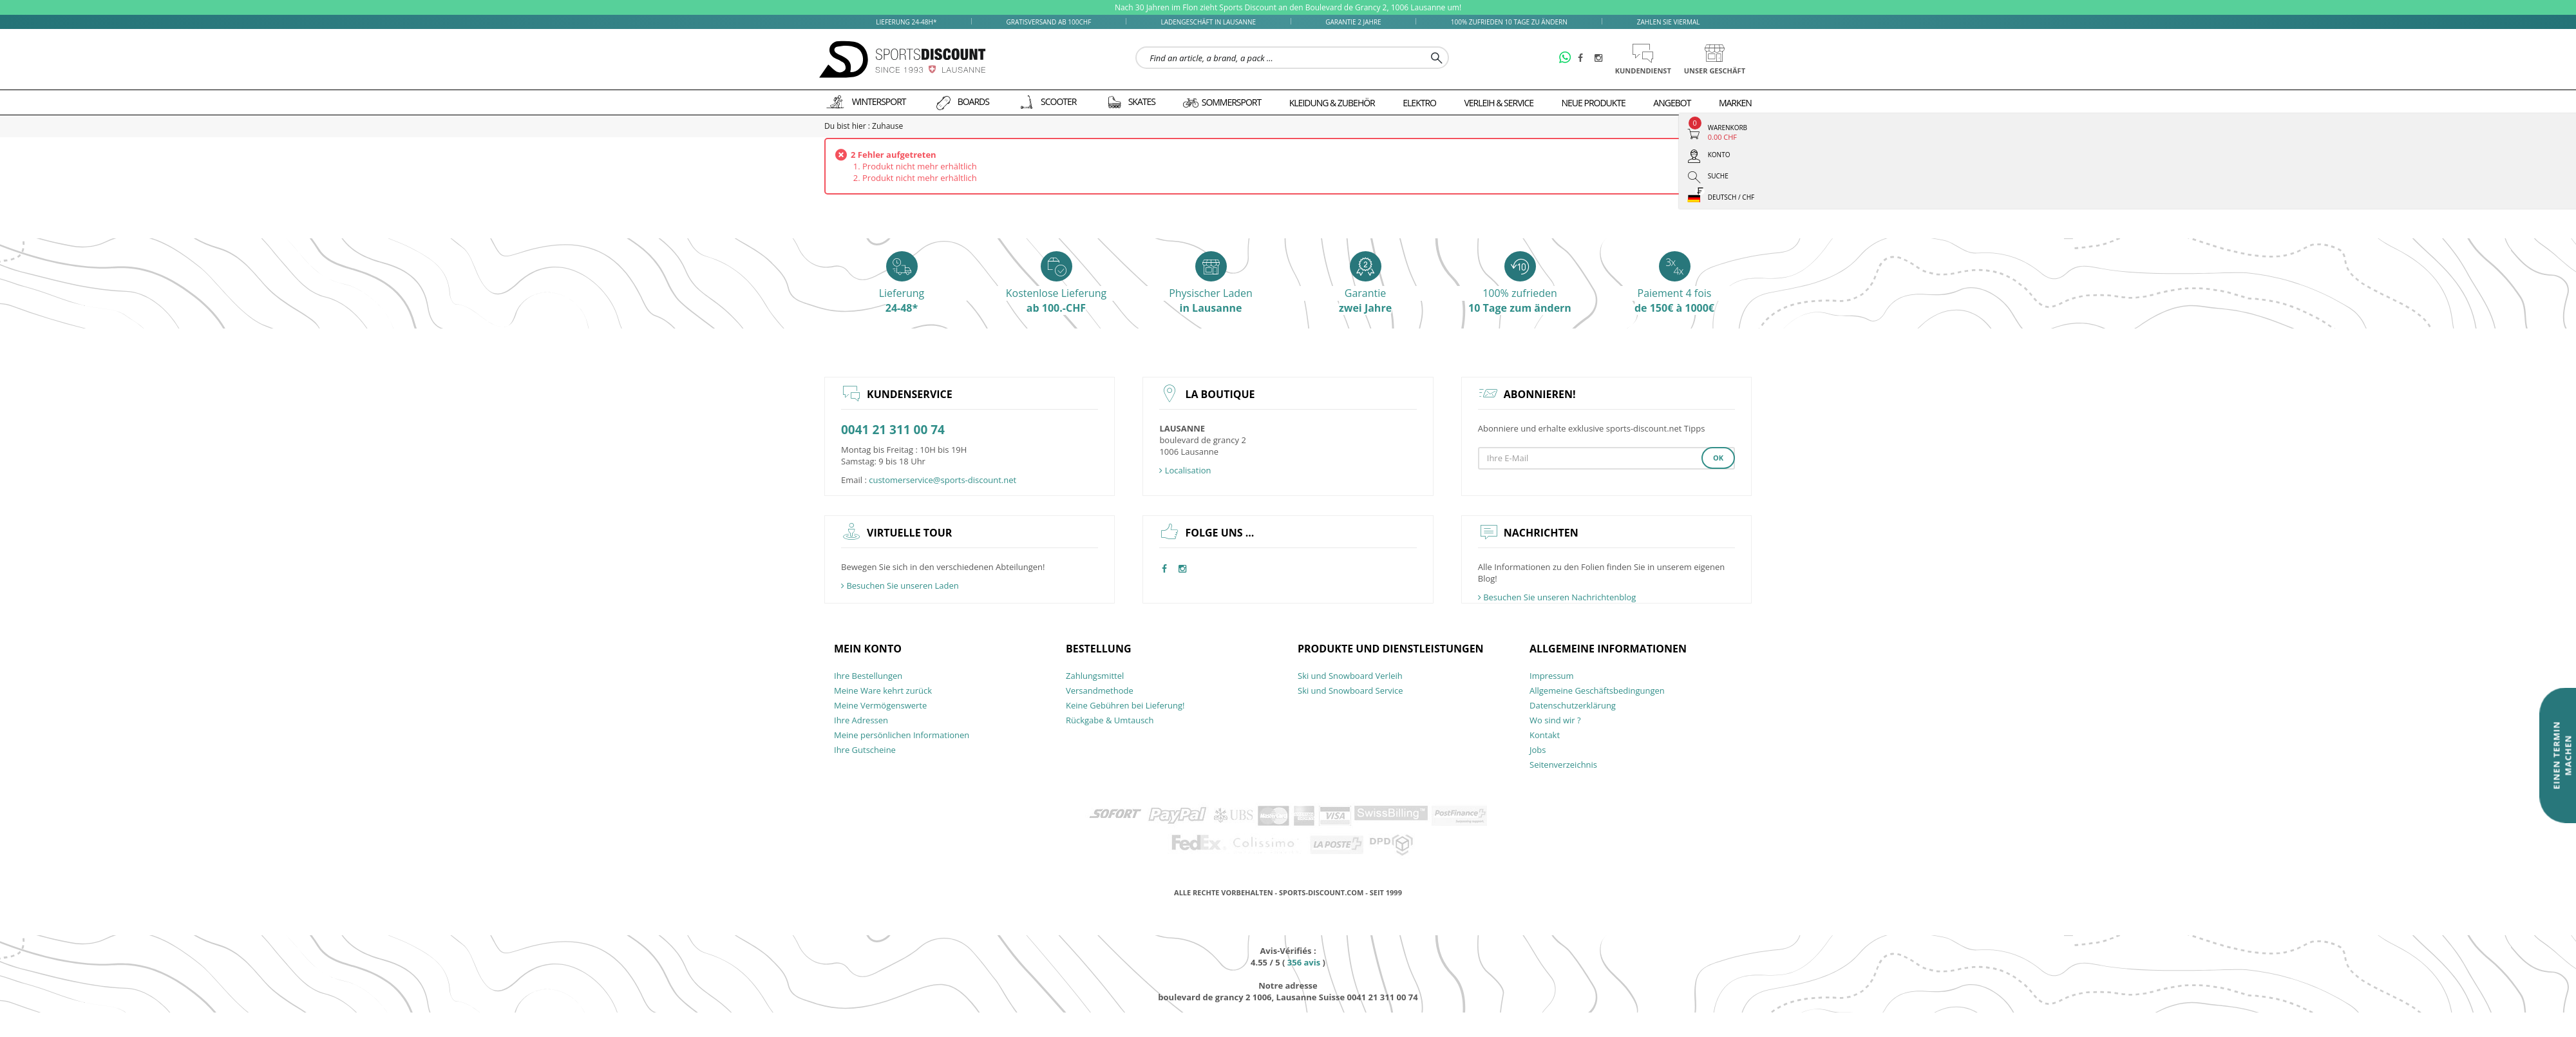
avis (1303, 962)
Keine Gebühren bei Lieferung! (1125, 705)
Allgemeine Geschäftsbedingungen (1597, 690)
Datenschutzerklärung (1573, 705)
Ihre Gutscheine (865, 750)
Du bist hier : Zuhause (863, 125)
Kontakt (1545, 735)
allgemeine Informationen (1608, 649)
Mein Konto (868, 649)
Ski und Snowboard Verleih (1350, 675)
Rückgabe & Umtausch (1110, 720)
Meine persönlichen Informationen (901, 735)
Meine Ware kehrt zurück (883, 690)
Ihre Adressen (861, 720)
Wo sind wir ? (1555, 720)
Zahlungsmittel (1095, 675)
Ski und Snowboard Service (1350, 690)
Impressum (1552, 675)
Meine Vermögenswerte (880, 705)
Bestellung (1099, 649)
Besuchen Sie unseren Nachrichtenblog (1557, 597)
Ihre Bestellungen (868, 675)
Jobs (1538, 750)
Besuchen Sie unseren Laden (900, 585)
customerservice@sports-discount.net (942, 480)
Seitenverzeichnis (1563, 764)
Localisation (1185, 470)
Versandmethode (1099, 690)
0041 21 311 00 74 (893, 430)
